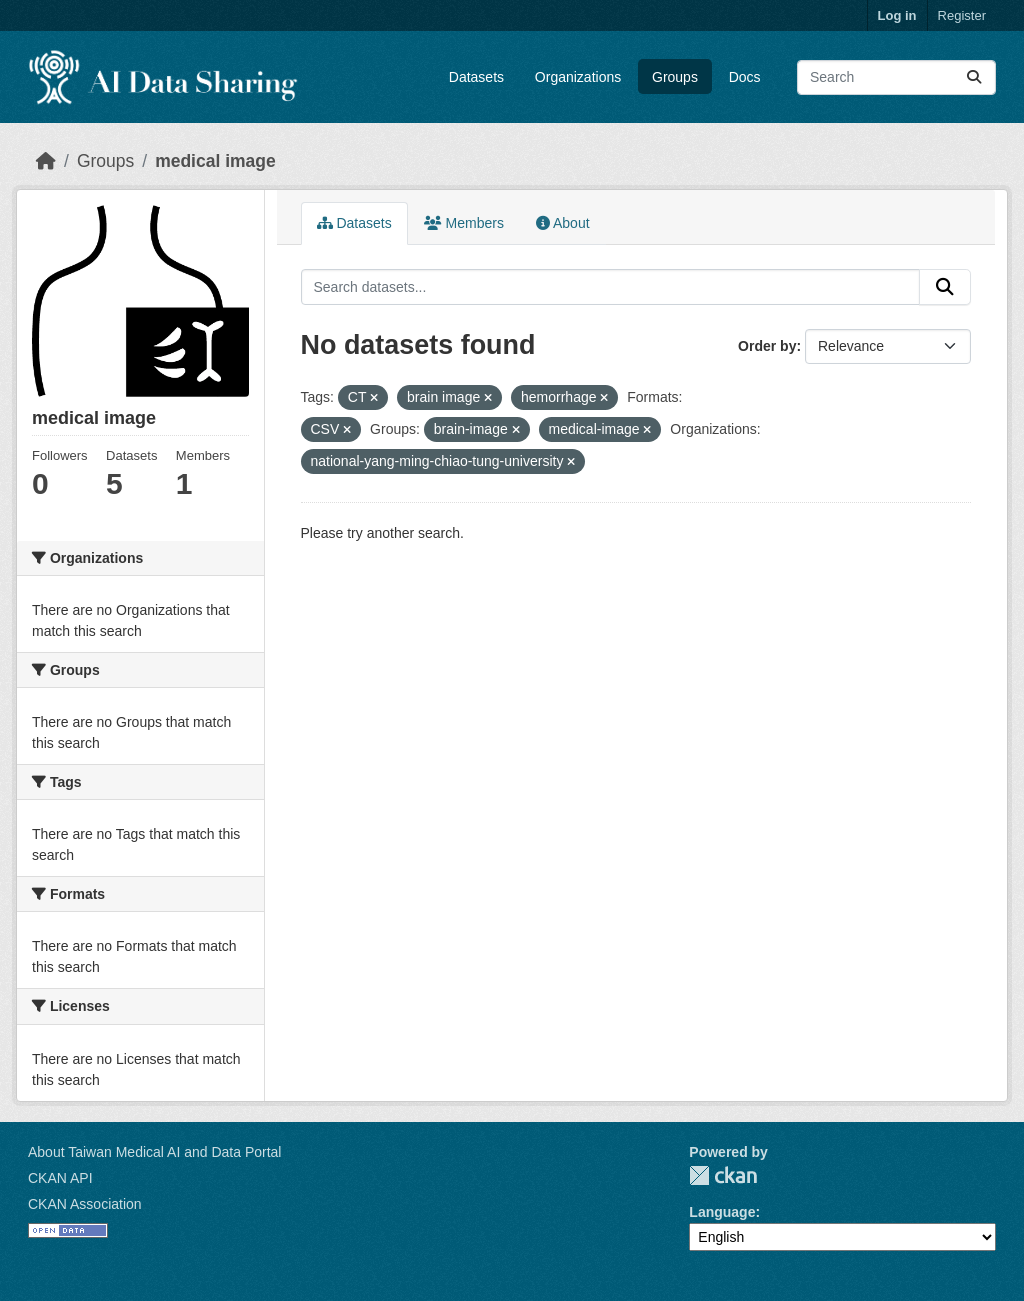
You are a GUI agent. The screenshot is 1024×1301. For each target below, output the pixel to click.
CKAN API (60, 1178)
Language (722, 1212)
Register (962, 15)
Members (464, 223)
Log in (897, 15)
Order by (767, 346)
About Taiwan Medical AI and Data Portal (154, 1152)
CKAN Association (85, 1204)
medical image (215, 161)
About (563, 223)
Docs (745, 77)
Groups (675, 77)
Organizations (578, 77)
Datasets (476, 77)
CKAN (723, 1175)
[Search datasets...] (896, 77)
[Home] (46, 161)
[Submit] (974, 77)
